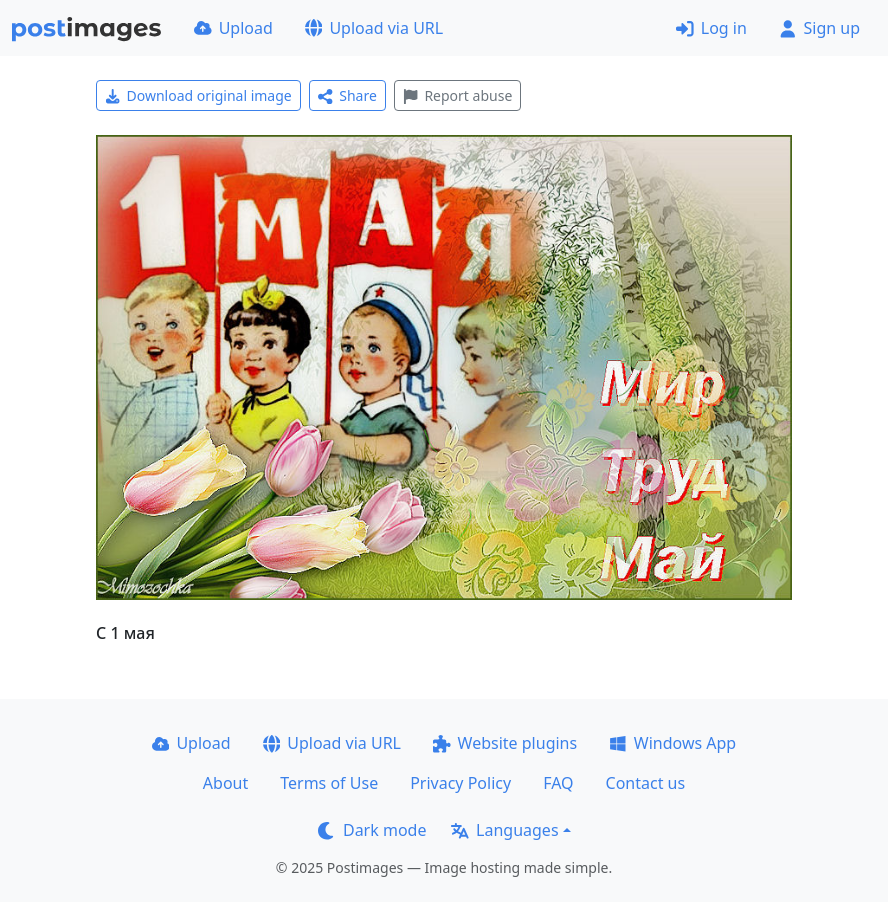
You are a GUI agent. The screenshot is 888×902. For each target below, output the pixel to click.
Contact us (646, 783)
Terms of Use (329, 783)
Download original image (198, 95)
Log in (711, 28)
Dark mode (372, 830)
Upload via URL (374, 28)
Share (347, 95)
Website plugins (505, 743)
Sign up (819, 28)
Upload (233, 28)
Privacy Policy (460, 783)
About (225, 783)
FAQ (558, 783)
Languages (504, 830)
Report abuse (457, 95)
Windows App (672, 743)
